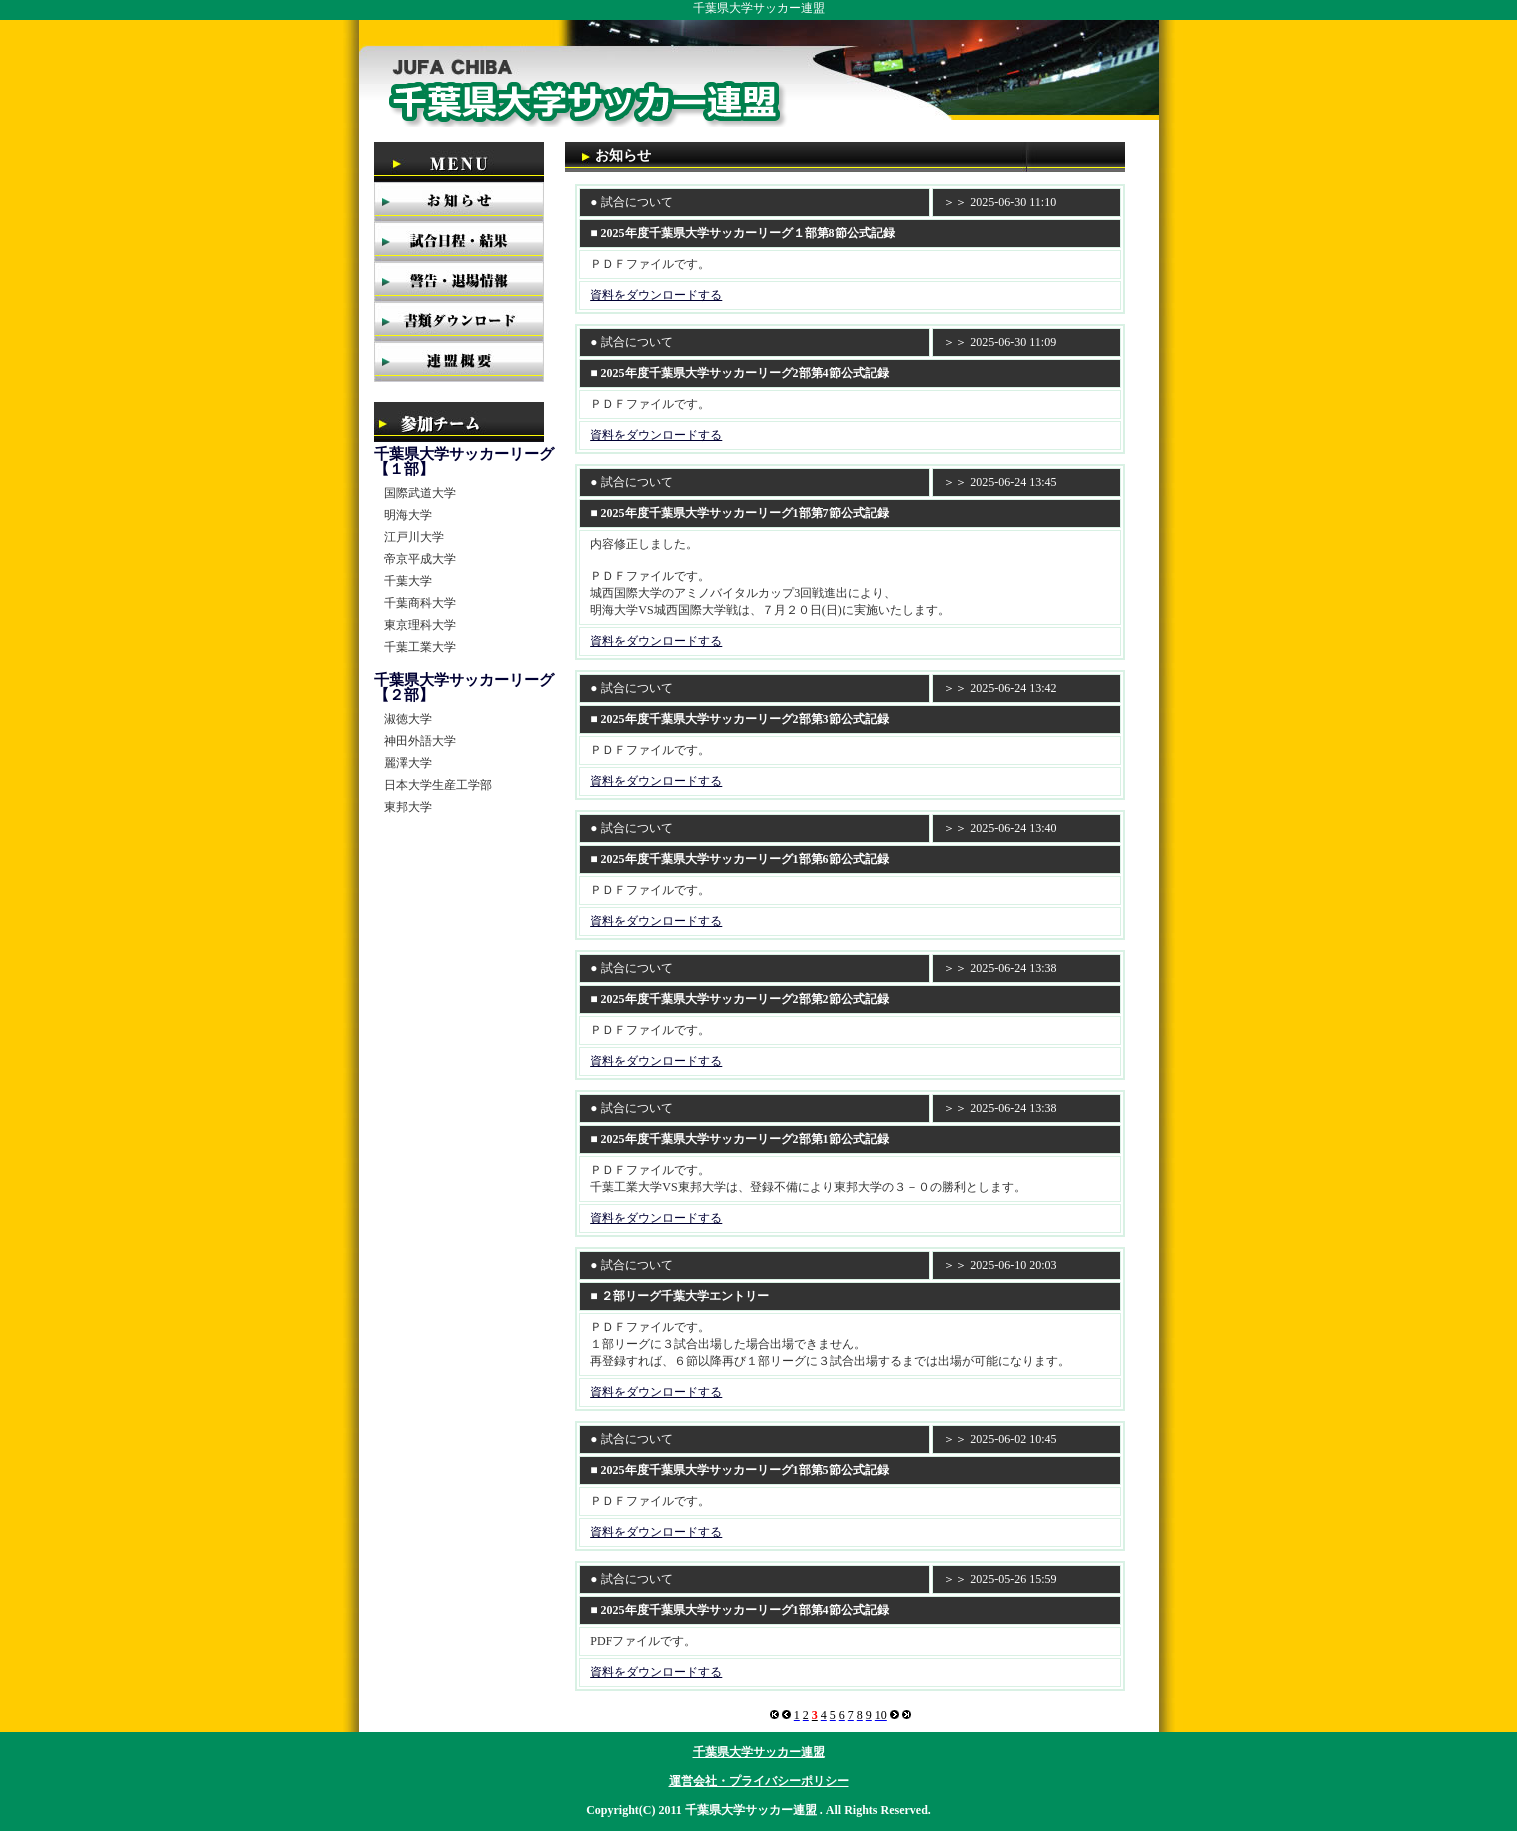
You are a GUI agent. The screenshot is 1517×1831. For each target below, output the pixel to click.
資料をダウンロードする (656, 295)
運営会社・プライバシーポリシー (759, 1781)
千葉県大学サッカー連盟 (759, 1752)
